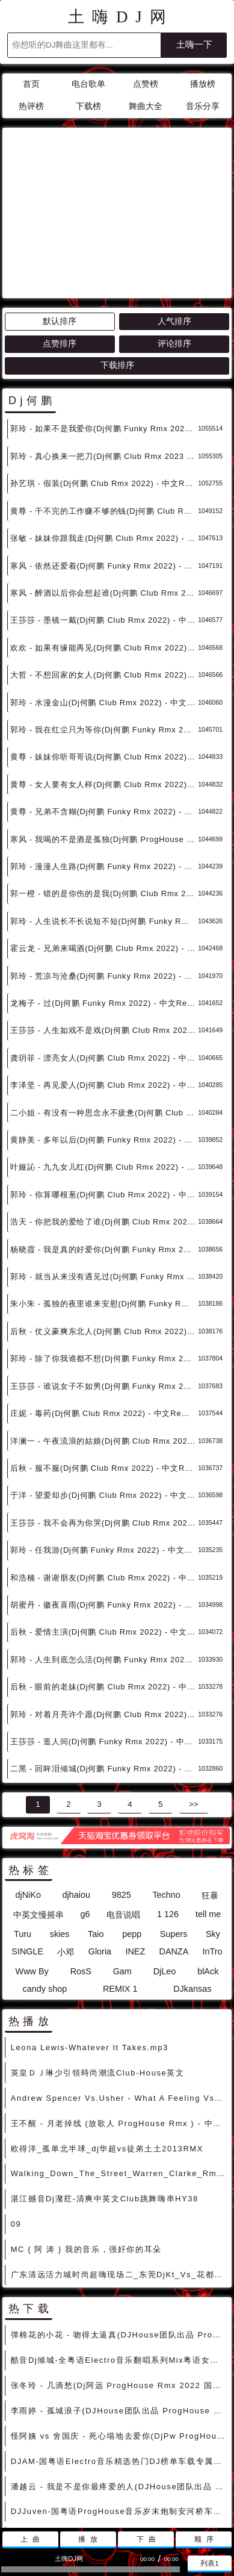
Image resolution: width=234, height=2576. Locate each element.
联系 (82, 2493)
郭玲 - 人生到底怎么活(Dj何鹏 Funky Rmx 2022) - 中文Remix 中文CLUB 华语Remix (104, 1551)
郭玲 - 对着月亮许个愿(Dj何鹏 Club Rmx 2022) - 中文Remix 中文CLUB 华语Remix (104, 1606)
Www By (32, 1863)
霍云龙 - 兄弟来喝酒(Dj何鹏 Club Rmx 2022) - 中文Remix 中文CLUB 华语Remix (104, 839)
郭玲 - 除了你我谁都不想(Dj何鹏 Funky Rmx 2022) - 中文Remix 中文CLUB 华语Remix (104, 1250)
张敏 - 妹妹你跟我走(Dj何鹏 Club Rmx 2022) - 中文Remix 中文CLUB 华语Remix (104, 429)
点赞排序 (59, 235)
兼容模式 (145, 2493)
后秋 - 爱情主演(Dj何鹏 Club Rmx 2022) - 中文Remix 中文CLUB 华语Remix (104, 1523)
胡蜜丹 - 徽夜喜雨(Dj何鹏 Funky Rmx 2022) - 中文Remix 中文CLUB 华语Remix (104, 1496)
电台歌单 (88, 84)
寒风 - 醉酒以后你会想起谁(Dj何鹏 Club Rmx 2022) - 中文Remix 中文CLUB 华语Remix (104, 484)
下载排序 (117, 256)
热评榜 (31, 106)
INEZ (135, 1843)
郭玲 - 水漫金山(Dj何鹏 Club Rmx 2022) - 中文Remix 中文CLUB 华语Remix (104, 594)
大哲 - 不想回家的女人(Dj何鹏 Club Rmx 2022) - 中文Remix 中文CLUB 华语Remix (104, 566)
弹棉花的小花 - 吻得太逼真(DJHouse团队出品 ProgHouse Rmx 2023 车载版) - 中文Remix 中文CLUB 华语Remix (119, 2226)
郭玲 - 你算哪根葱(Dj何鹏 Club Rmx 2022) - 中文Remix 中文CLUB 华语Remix (104, 1086)
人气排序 (174, 212)
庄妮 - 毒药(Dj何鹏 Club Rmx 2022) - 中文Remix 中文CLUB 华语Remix (104, 1304)
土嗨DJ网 (120, 17)
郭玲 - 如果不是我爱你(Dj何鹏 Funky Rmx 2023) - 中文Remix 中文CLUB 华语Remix (104, 320)
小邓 (65, 1843)
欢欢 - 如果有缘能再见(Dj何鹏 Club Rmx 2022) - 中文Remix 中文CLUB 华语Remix (104, 539)
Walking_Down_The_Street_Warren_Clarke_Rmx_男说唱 (119, 2064)
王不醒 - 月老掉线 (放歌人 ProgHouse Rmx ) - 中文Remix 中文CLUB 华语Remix (119, 2014)
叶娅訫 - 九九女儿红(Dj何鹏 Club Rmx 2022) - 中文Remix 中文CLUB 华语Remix (104, 1058)
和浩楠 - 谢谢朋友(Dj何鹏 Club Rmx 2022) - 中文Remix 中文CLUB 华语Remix (104, 1469)
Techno (166, 1786)
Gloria (99, 1843)
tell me (208, 1805)
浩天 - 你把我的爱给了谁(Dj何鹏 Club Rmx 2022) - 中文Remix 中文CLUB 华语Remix (104, 1113)
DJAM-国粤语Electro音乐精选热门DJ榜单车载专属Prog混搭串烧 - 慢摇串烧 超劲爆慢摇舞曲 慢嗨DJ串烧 (119, 2352)
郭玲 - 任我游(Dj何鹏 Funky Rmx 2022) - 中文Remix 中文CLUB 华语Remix (104, 1441)
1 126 (168, 1805)
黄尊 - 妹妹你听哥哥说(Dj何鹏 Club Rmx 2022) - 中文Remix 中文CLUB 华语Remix (104, 648)
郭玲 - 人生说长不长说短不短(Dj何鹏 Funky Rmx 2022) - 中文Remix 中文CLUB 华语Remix (104, 812)
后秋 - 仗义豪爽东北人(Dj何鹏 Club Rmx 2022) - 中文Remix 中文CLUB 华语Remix (104, 1222)
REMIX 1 (120, 1880)
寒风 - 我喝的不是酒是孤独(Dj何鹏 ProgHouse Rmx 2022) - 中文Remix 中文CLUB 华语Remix (104, 730)
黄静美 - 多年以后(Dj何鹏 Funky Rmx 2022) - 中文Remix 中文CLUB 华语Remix (104, 1031)
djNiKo (28, 1786)
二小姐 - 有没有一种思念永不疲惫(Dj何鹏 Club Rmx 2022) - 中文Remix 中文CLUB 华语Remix (104, 1004)
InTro (213, 1843)
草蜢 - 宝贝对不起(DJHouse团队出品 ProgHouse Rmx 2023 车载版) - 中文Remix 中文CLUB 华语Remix (119, 2428)
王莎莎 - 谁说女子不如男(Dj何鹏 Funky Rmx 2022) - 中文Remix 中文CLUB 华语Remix (104, 1277)
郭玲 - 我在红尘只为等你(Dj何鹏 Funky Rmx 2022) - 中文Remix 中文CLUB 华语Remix (104, 621)
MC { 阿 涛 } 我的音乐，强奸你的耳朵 (86, 2140)
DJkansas (192, 1880)
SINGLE (27, 1843)
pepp (131, 1825)
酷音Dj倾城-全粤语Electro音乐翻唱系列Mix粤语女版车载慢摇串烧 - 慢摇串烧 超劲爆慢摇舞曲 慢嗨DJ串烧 (119, 2251)
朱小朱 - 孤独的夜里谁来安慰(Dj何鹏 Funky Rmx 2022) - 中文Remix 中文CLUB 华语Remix (104, 1195)
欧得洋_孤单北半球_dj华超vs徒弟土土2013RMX (107, 2040)
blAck (207, 1863)
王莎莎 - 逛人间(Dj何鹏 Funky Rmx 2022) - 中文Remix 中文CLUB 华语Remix (104, 1633)
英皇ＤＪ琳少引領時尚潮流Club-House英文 (98, 1964)
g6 (85, 1805)
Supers (174, 1825)
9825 (121, 1786)
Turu (22, 1825)
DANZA (173, 1843)
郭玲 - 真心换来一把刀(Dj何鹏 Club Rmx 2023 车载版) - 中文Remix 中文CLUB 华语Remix (104, 347)
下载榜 (88, 106)
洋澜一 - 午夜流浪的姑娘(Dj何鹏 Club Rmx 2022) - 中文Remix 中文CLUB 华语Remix (104, 1332)
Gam (122, 1863)
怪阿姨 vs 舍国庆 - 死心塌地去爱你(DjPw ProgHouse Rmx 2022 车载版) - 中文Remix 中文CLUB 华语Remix (119, 2327)
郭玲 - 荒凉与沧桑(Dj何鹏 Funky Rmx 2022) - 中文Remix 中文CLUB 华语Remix (104, 867)
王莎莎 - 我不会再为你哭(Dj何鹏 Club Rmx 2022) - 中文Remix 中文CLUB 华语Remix (104, 1414)
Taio (95, 1825)
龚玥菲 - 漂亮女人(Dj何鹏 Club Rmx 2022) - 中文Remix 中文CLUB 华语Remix (104, 949)
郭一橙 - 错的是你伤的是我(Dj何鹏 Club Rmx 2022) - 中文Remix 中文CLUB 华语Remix (104, 785)
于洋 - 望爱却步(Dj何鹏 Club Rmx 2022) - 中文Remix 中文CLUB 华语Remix (104, 1386)
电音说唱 (123, 1806)
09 (16, 2115)
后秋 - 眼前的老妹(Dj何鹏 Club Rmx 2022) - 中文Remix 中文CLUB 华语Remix (104, 1578)
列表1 (209, 2563)
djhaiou (76, 1786)
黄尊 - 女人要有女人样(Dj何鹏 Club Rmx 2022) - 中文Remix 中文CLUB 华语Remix (104, 676)
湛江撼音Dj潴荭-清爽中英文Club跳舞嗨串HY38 (105, 2090)
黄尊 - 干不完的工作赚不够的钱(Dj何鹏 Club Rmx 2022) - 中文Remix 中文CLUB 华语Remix (104, 402)
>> (194, 1695)
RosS (80, 1863)
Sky (213, 1825)
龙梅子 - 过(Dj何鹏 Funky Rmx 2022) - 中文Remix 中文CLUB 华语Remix (104, 894)
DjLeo (164, 1863)
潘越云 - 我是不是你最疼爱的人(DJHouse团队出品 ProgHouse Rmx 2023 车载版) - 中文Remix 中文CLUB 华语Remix (119, 2378)
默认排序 (59, 212)
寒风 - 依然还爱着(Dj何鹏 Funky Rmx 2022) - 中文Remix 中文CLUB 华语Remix (104, 457)
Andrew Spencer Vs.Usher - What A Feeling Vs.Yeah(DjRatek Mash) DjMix (119, 1989)
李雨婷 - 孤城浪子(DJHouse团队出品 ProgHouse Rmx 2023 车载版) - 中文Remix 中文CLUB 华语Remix (119, 2302)
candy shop (45, 1880)
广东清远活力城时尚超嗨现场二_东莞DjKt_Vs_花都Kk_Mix (119, 2166)
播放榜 (202, 84)
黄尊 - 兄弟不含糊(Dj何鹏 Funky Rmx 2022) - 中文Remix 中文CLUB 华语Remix (104, 703)
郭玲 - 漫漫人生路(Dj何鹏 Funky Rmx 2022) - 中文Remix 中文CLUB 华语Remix (104, 758)
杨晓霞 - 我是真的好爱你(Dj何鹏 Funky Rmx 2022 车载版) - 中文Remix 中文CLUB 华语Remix (104, 1141)
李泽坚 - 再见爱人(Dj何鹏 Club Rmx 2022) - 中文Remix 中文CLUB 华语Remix (104, 976)
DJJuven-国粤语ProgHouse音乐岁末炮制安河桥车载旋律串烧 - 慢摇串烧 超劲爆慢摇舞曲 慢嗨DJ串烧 (119, 2402)
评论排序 (174, 235)
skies (60, 1825)
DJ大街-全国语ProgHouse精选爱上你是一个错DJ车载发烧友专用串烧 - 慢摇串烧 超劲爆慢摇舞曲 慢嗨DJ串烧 (119, 2453)
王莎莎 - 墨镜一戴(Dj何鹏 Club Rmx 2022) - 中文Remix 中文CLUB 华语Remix (104, 511)
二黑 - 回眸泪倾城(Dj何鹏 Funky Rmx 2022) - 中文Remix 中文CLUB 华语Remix (104, 1660)
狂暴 (210, 1787)
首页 (31, 84)
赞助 (110, 2493)
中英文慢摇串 (38, 1806)
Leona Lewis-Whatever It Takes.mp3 (89, 1939)
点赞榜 (145, 84)
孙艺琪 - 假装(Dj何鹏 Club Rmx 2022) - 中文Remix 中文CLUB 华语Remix (104, 374)
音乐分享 (203, 106)
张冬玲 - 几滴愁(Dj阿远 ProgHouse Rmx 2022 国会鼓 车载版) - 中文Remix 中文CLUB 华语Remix (119, 2276)
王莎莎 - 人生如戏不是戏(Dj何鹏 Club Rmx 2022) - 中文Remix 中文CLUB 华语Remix (104, 921)
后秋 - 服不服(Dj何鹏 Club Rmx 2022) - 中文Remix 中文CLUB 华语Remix (104, 1359)
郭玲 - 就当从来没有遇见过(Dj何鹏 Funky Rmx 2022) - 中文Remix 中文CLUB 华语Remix (104, 1168)
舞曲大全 (145, 106)
